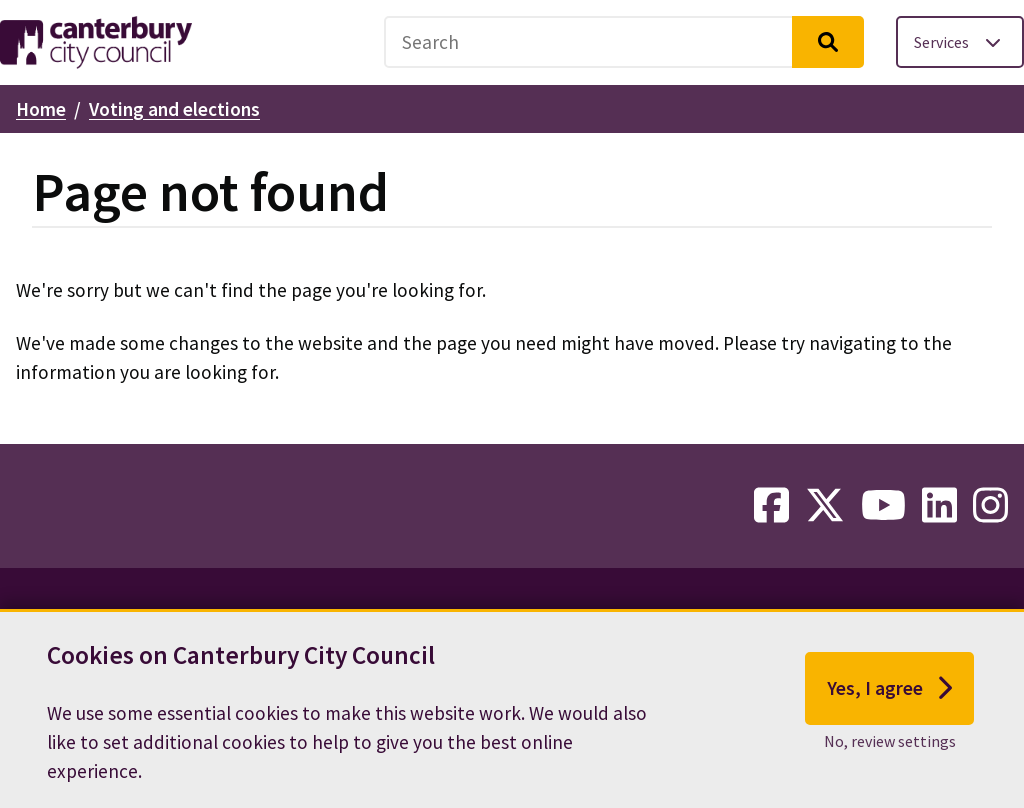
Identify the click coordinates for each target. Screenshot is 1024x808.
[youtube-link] (883, 506)
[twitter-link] (825, 506)
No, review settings (890, 753)
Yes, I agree (889, 701)
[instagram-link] (990, 506)
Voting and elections (174, 109)
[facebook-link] (771, 506)
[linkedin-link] (939, 506)
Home (41, 109)
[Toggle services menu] (960, 42)
